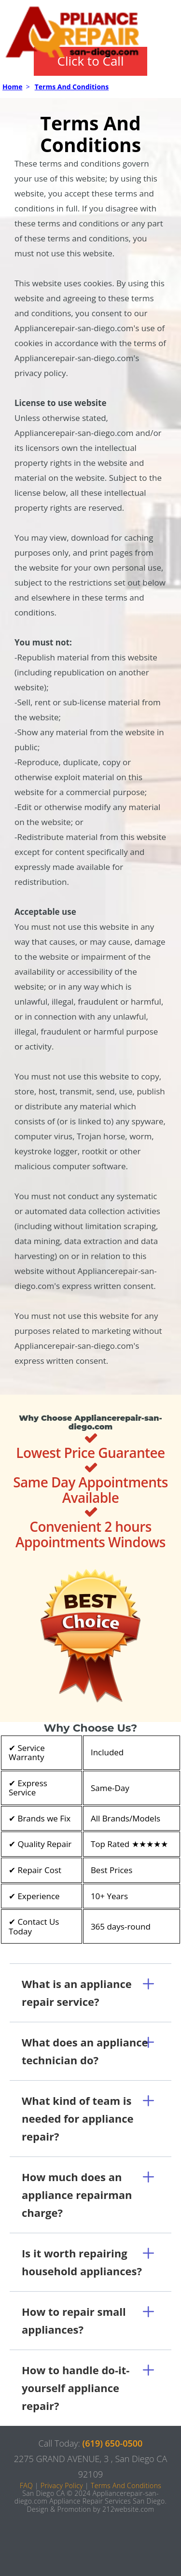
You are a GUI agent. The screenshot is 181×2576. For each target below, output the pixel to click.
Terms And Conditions (72, 86)
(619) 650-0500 (113, 2443)
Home (12, 86)
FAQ (26, 2485)
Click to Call (90, 61)
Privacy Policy (62, 2485)
